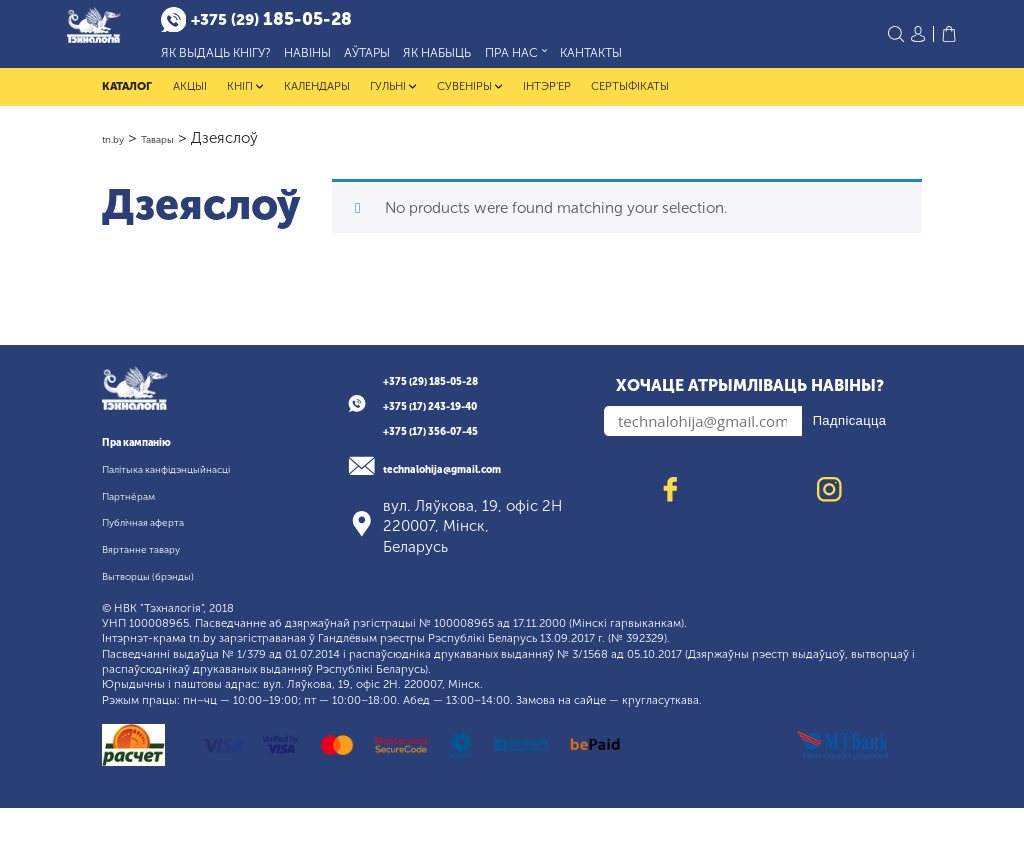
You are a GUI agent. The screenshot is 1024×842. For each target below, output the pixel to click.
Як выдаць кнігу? (260, 59)
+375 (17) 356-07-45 (458, 445)
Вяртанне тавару (161, 583)
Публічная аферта (166, 556)
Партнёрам (142, 529)
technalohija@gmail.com (474, 482)
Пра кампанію (154, 456)
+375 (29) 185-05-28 (457, 394)
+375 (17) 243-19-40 (458, 420)
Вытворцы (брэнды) (170, 609)
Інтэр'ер (547, 100)
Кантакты (635, 59)
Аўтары (411, 59)
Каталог (127, 100)
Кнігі (245, 100)
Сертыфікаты (630, 100)
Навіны (351, 59)
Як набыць (482, 59)
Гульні (394, 100)
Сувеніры (469, 100)
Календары (317, 100)
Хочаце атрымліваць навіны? (750, 399)
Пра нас (560, 60)
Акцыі (190, 100)
